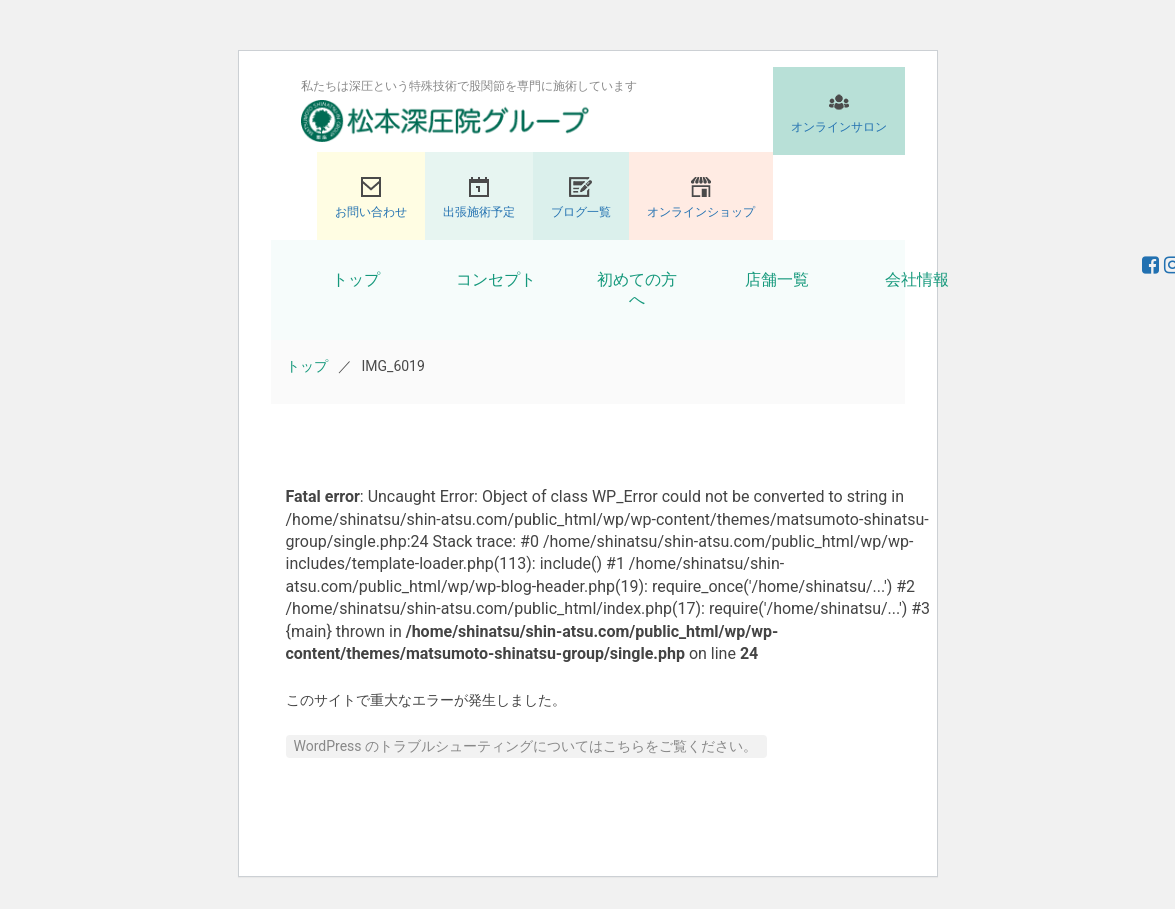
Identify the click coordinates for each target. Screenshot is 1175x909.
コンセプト (496, 279)
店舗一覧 (777, 279)
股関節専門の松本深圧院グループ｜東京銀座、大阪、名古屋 (445, 121)
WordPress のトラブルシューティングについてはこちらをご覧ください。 (526, 746)
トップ (356, 279)
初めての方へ (637, 289)
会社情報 (917, 279)
